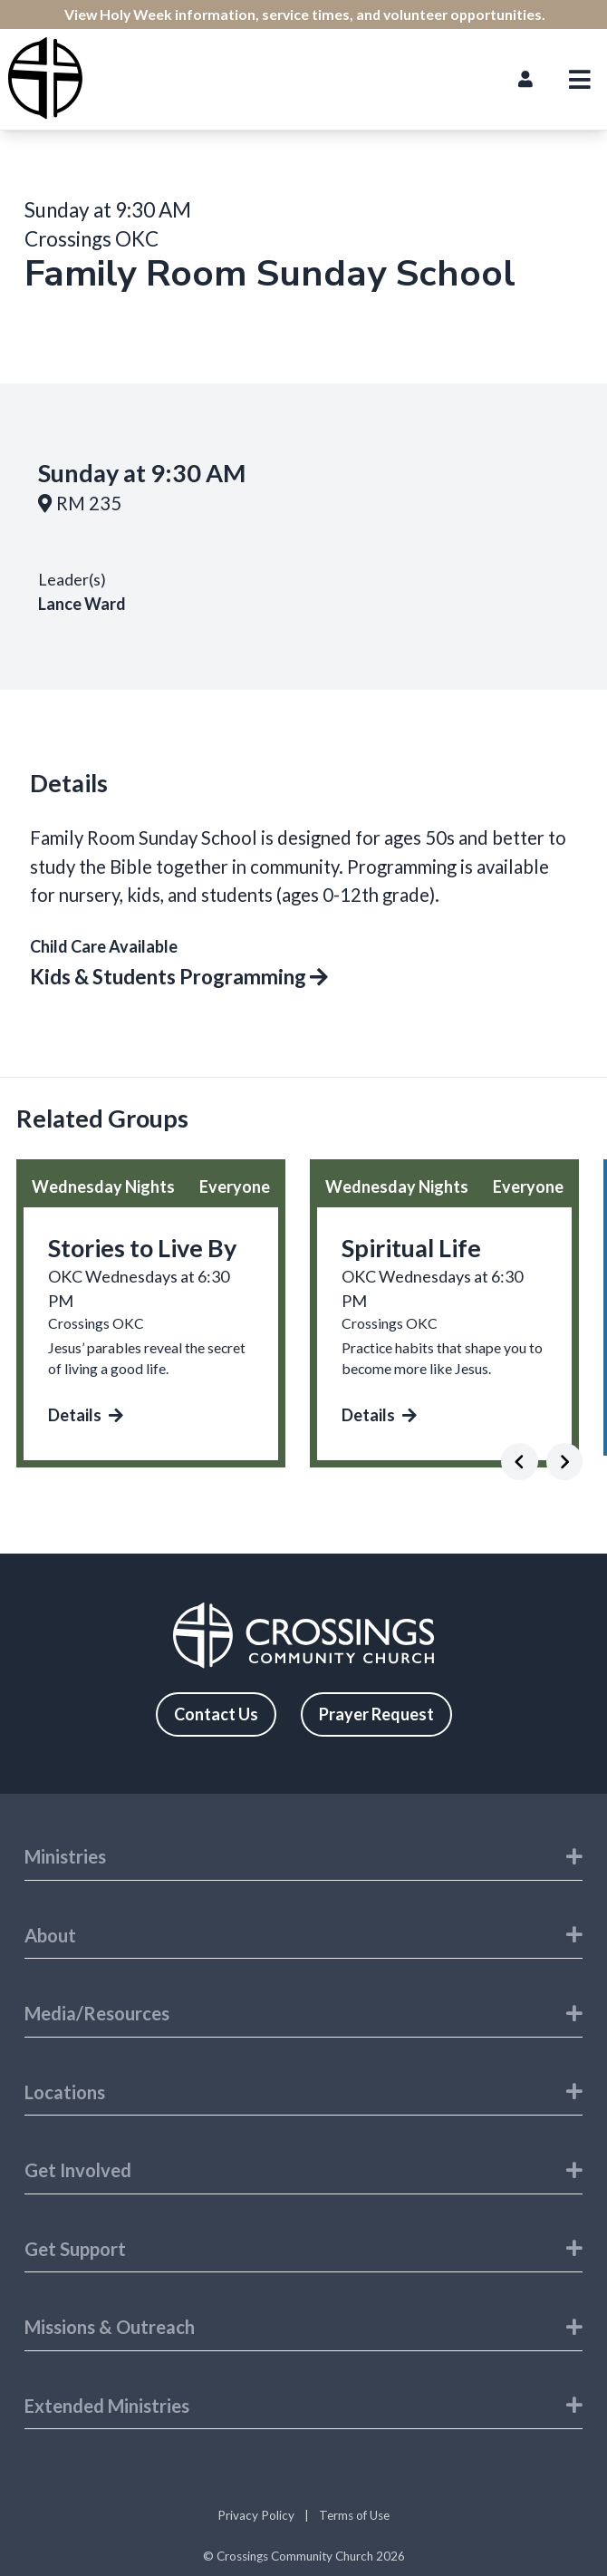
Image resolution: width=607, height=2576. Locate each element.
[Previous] (519, 1461)
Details (85, 1415)
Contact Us (216, 1714)
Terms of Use (354, 2515)
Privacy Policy (255, 2515)
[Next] (564, 1461)
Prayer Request (376, 1714)
